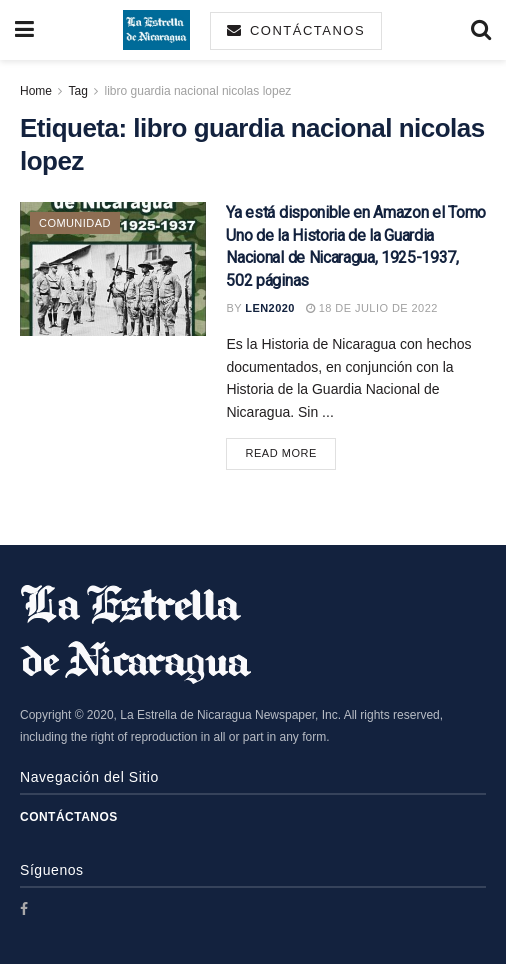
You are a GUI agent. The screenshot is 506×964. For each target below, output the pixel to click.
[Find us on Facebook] (24, 909)
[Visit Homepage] (156, 30)
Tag (77, 91)
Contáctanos (296, 30)
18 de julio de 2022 (372, 308)
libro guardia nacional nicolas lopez (198, 91)
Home (36, 91)
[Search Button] (481, 30)
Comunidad (75, 223)
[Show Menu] (24, 30)
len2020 (270, 308)
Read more (290, 451)
